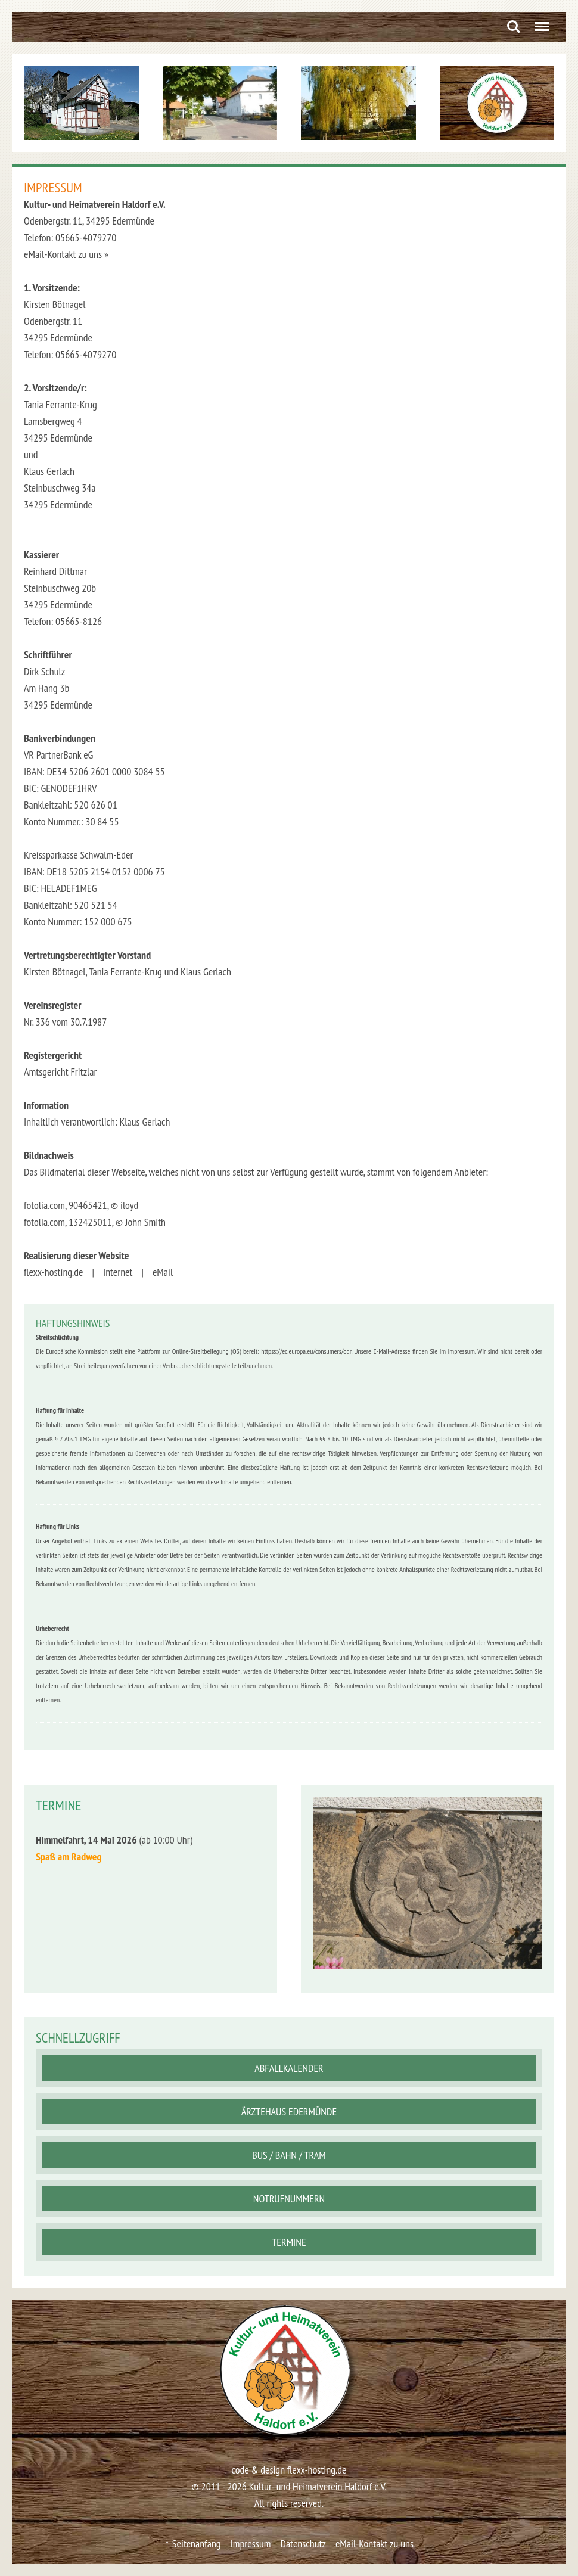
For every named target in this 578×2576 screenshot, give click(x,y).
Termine (289, 2242)
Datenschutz (302, 2543)
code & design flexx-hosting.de (289, 2469)
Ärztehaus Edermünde (289, 2111)
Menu (539, 22)
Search (514, 27)
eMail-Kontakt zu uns (374, 2543)
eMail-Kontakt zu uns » (66, 254)
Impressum (251, 2543)
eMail (163, 1272)
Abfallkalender (289, 2068)
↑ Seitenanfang (192, 2543)
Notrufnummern (289, 2198)
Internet (118, 1272)
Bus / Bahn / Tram (289, 2155)
